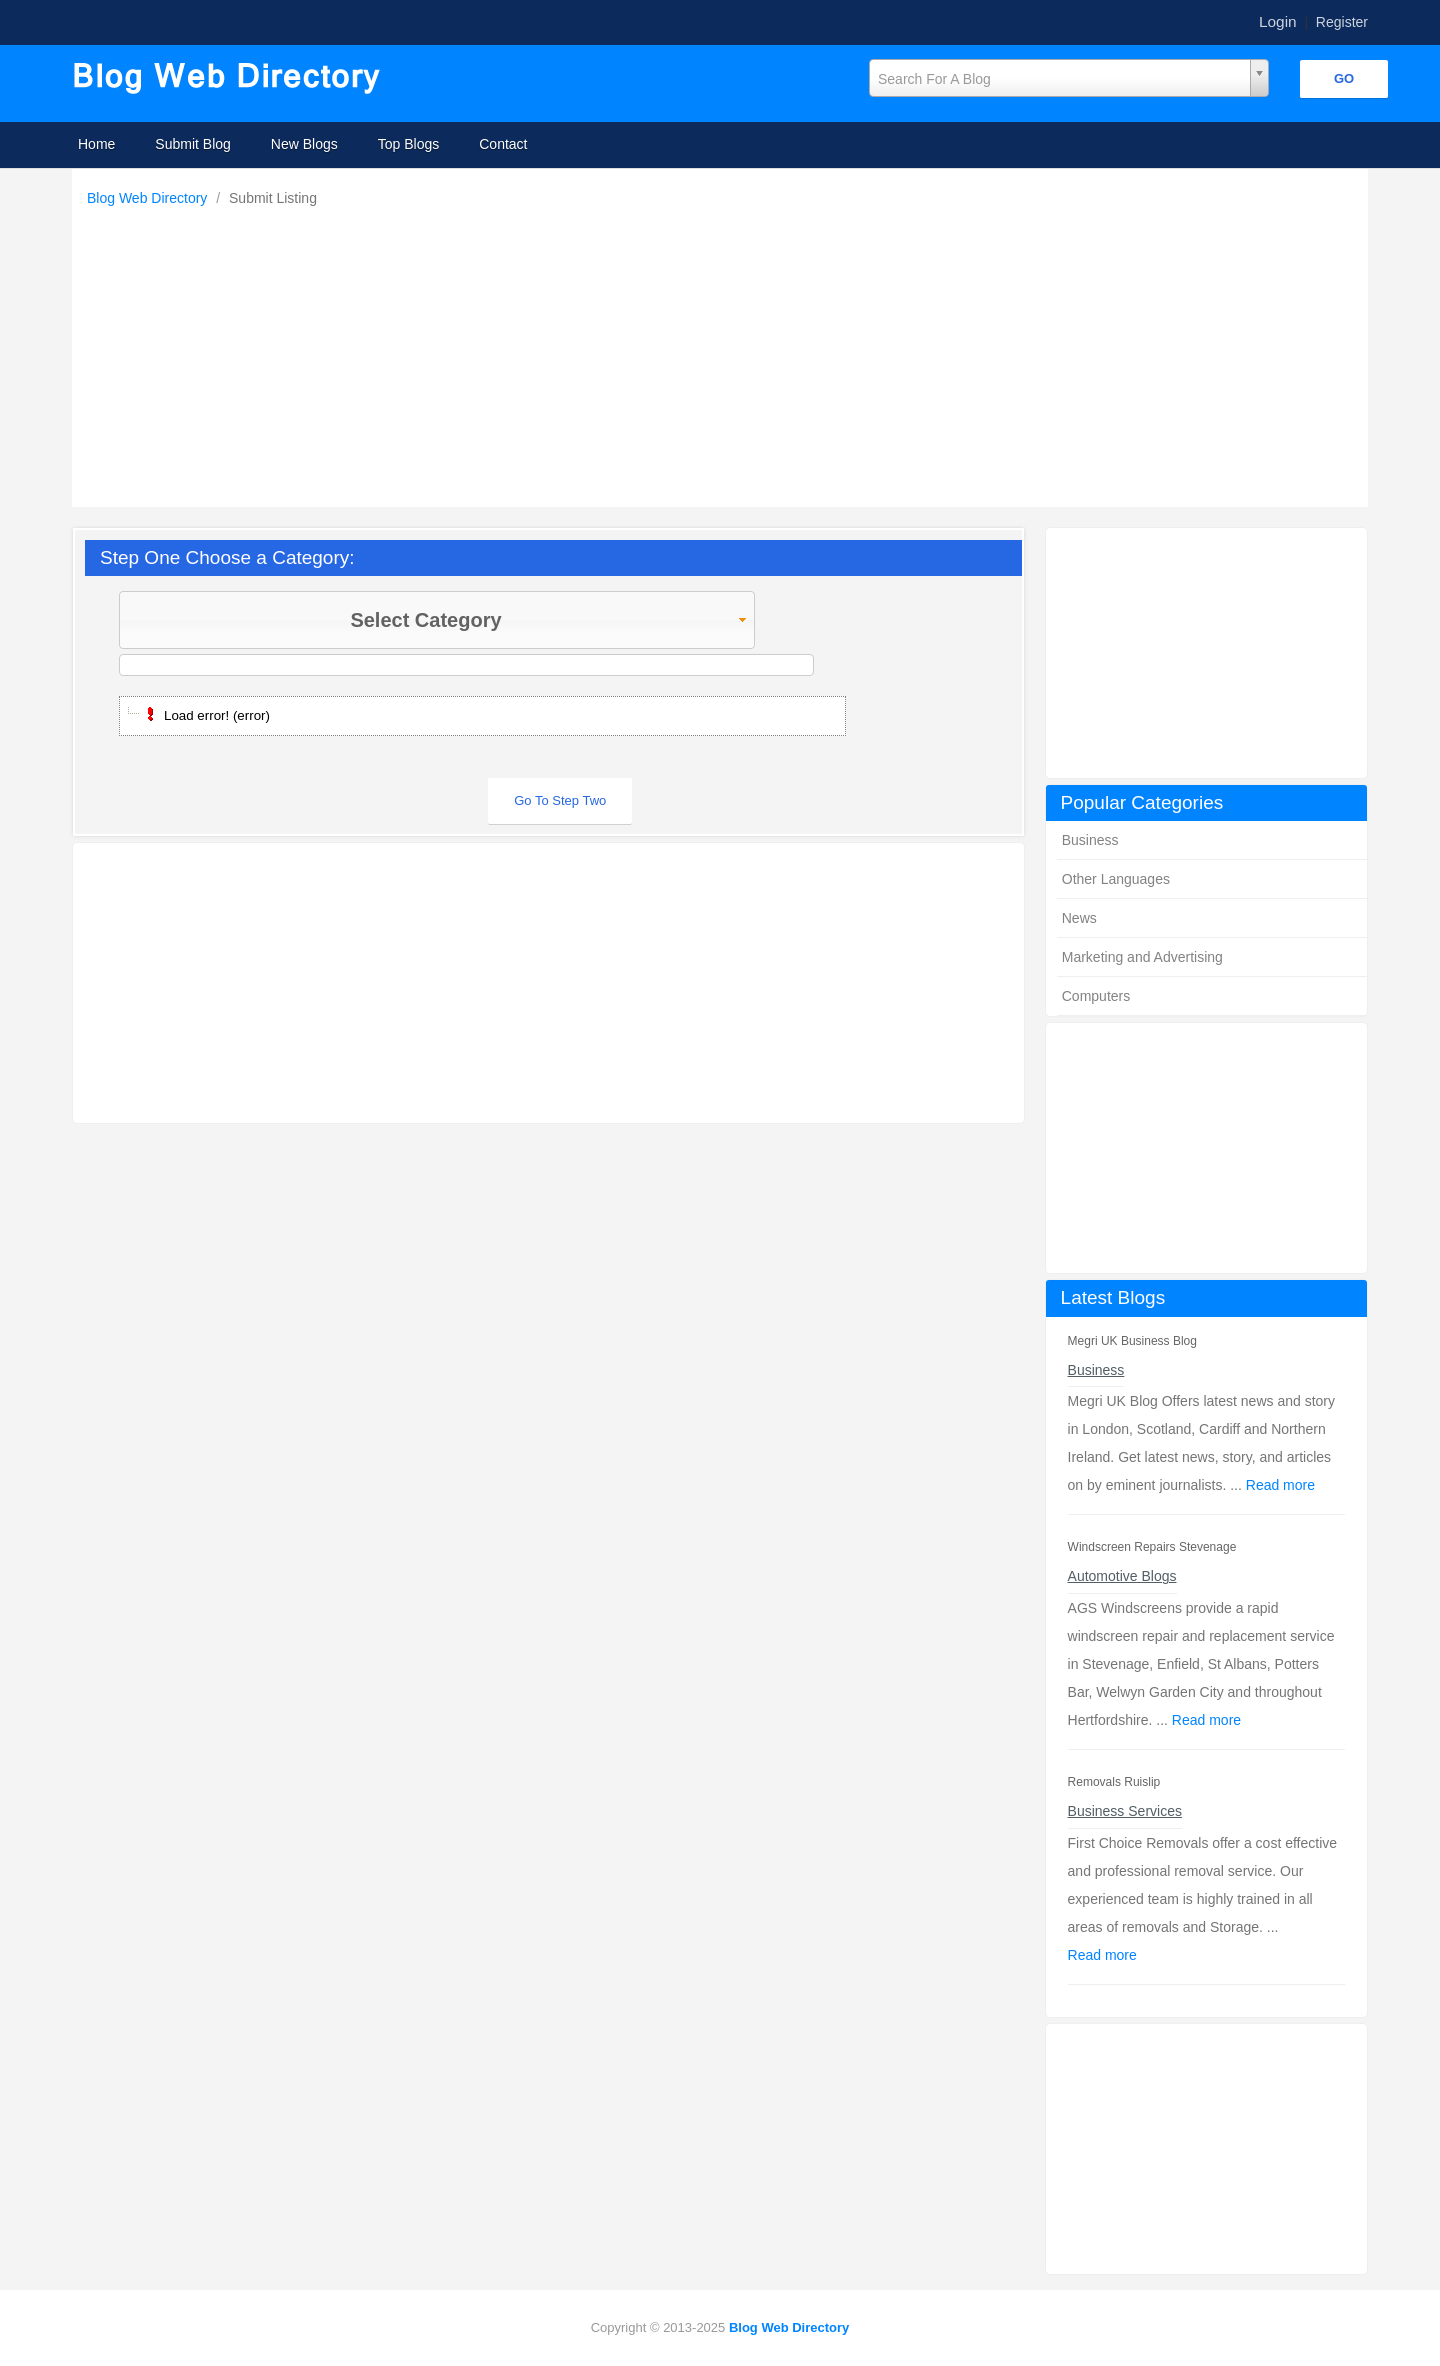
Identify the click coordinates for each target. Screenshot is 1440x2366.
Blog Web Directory (149, 198)
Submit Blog (192, 144)
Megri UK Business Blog (1132, 1341)
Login (1278, 21)
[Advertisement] (725, 352)
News (1079, 918)
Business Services (1125, 1811)
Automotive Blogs (1122, 1576)
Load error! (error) (217, 715)
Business (1090, 840)
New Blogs (304, 144)
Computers (1096, 996)
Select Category (550, 620)
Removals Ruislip (1114, 1782)
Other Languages (1116, 879)
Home (96, 144)
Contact (503, 144)
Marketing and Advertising (1142, 957)
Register (1342, 22)
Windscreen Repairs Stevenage (1152, 1547)
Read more (1280, 1485)
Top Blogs (408, 144)
